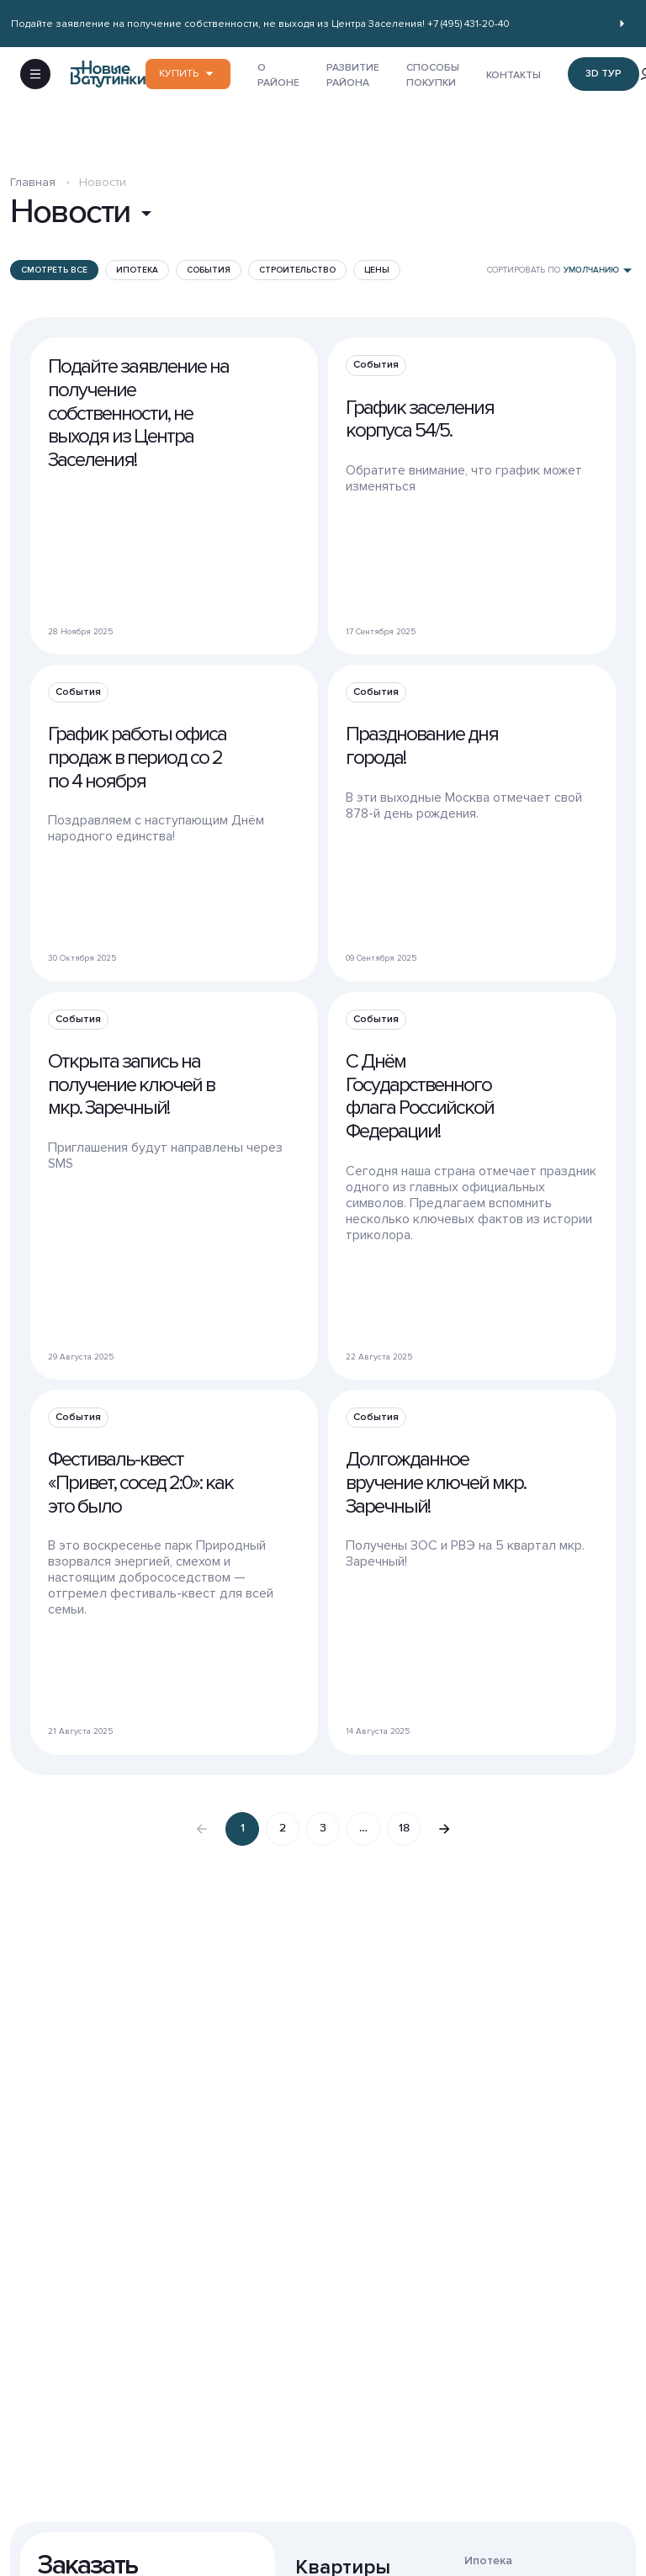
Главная (33, 195)
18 (404, 1841)
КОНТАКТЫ (513, 82)
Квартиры (342, 2554)
